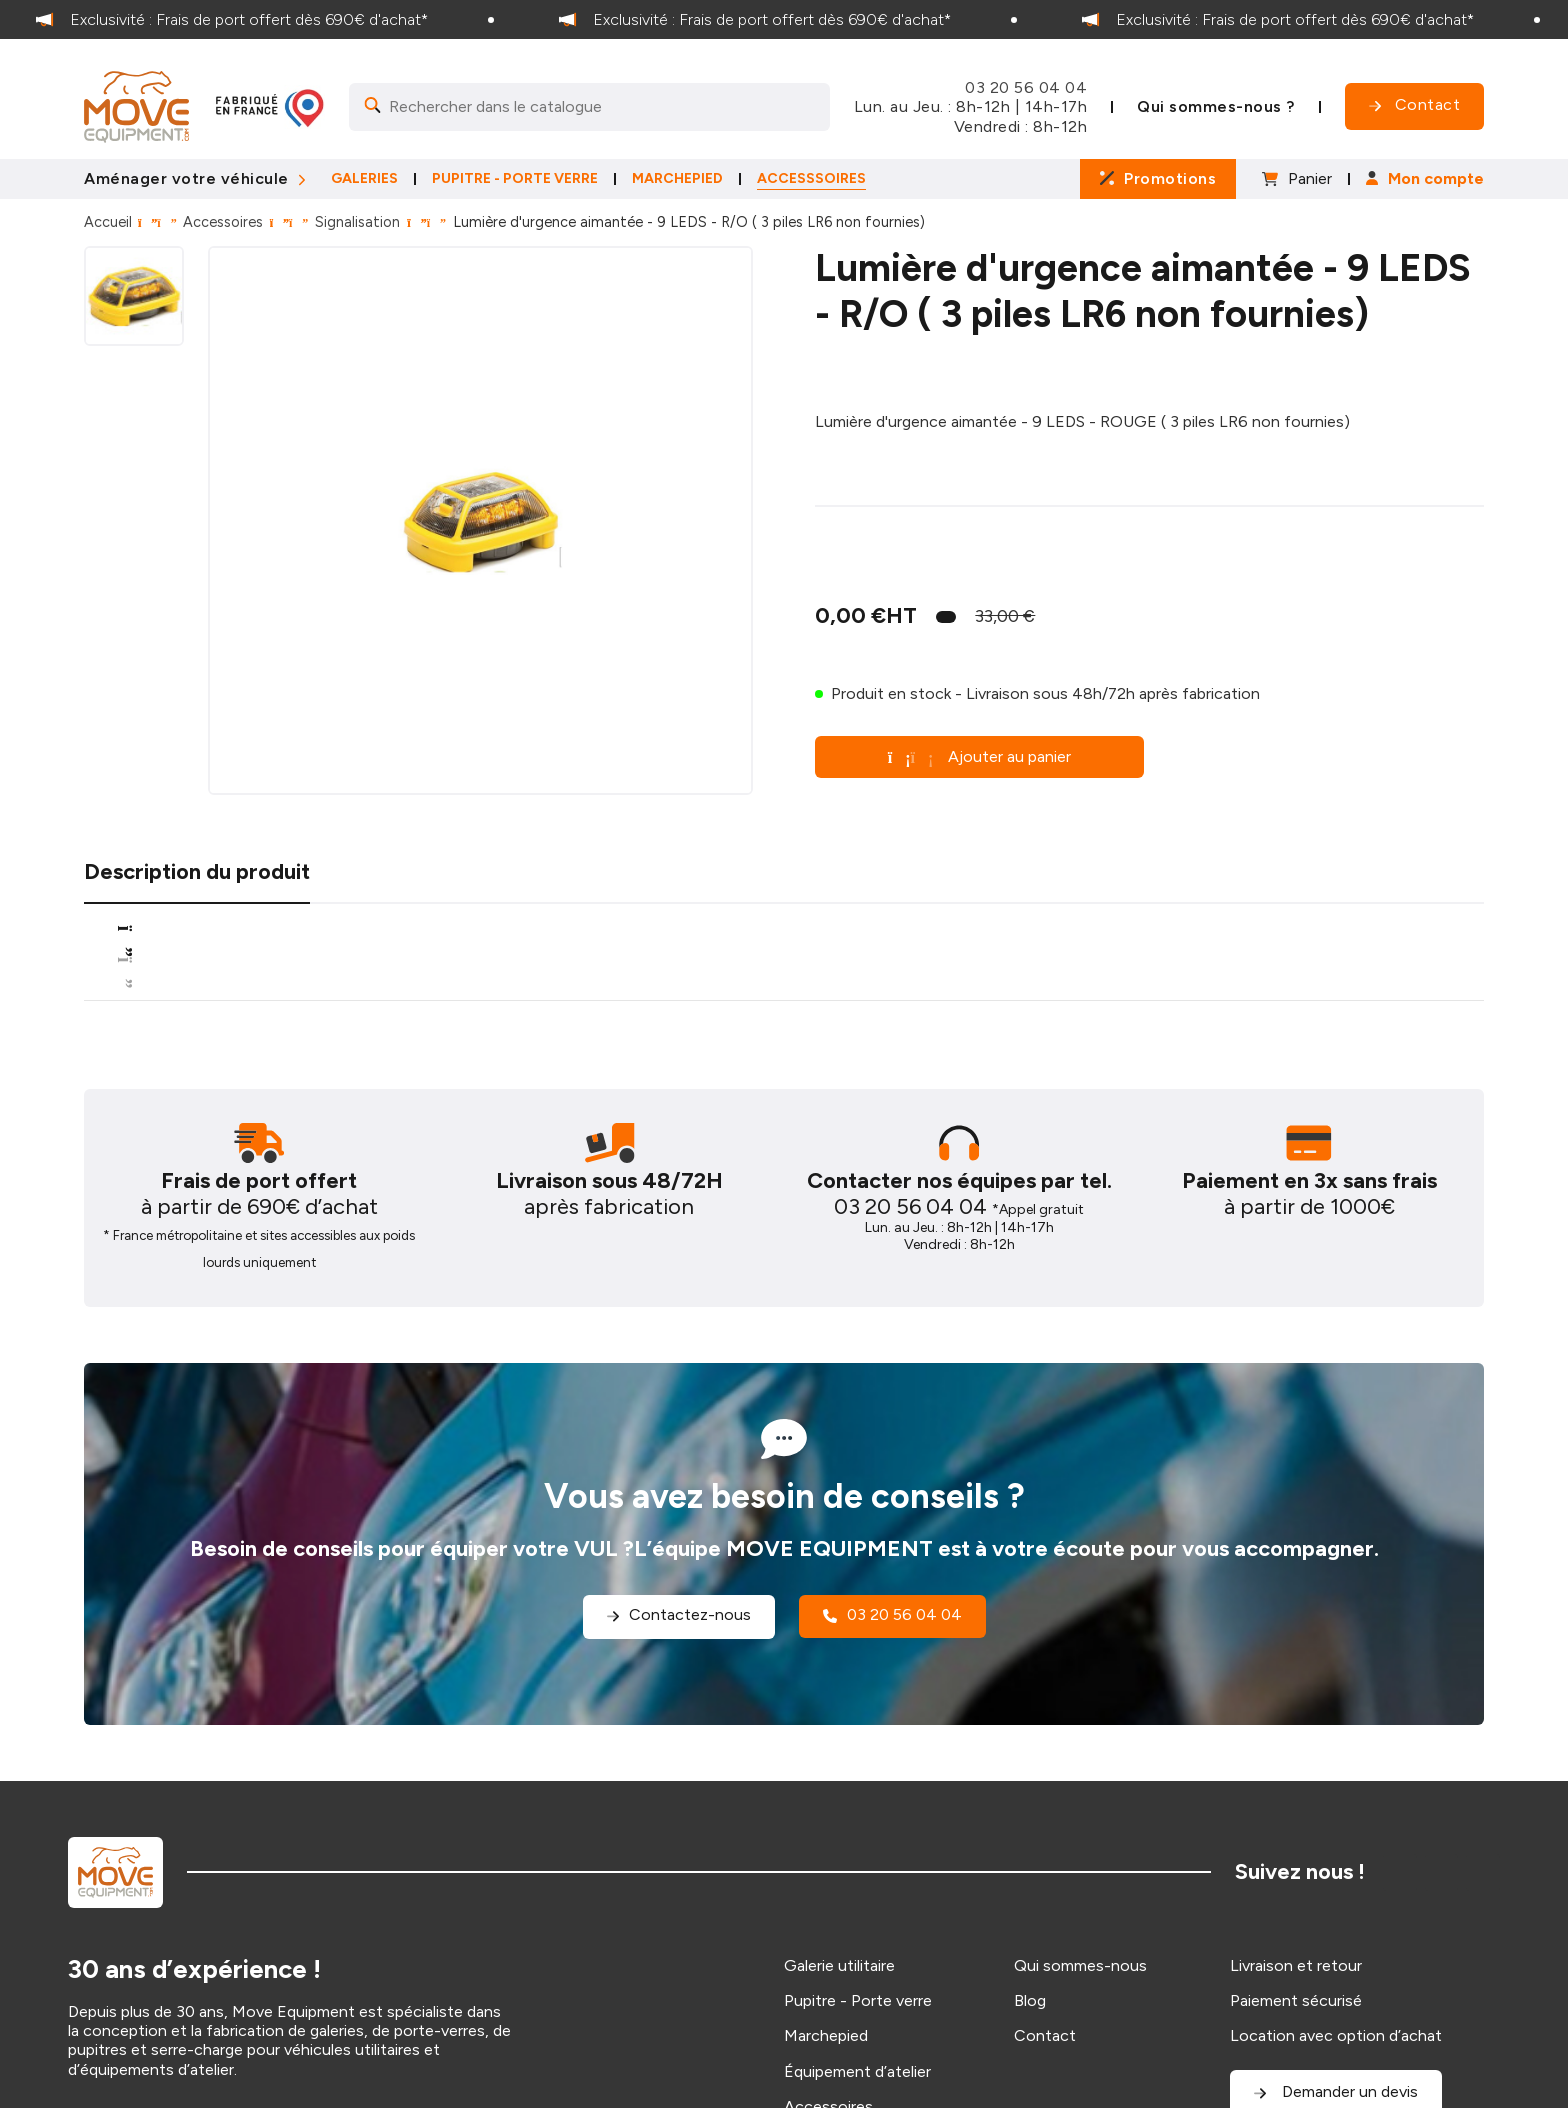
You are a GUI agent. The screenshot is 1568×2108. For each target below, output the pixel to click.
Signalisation (357, 222)
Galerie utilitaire (839, 1965)
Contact (1045, 2035)
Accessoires (223, 222)
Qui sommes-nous (1080, 1965)
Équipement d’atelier (857, 2071)
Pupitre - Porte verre (858, 2000)
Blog (1030, 2000)
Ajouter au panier (980, 756)
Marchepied (826, 2035)
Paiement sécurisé (1296, 2000)
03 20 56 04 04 (1026, 87)
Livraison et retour (1296, 1965)
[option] (261, 19)
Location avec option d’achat (1336, 2035)
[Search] (589, 107)
